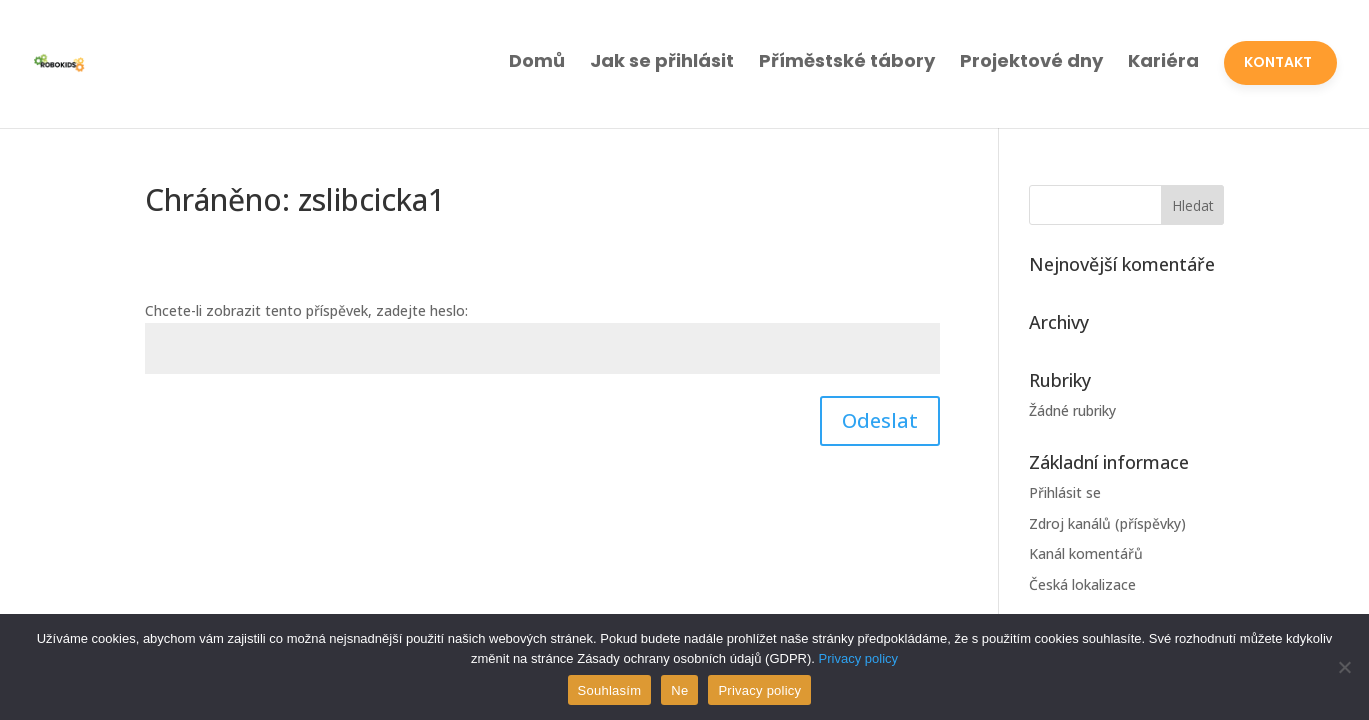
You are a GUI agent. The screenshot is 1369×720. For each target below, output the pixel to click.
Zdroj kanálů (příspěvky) (1107, 523)
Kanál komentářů (1086, 553)
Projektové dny (1031, 60)
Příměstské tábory (847, 60)
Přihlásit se (1065, 492)
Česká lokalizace (1082, 584)
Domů (537, 60)
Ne (679, 690)
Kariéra (1163, 60)
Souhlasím (610, 690)
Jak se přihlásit (662, 60)
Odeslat (880, 420)
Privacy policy (858, 658)
